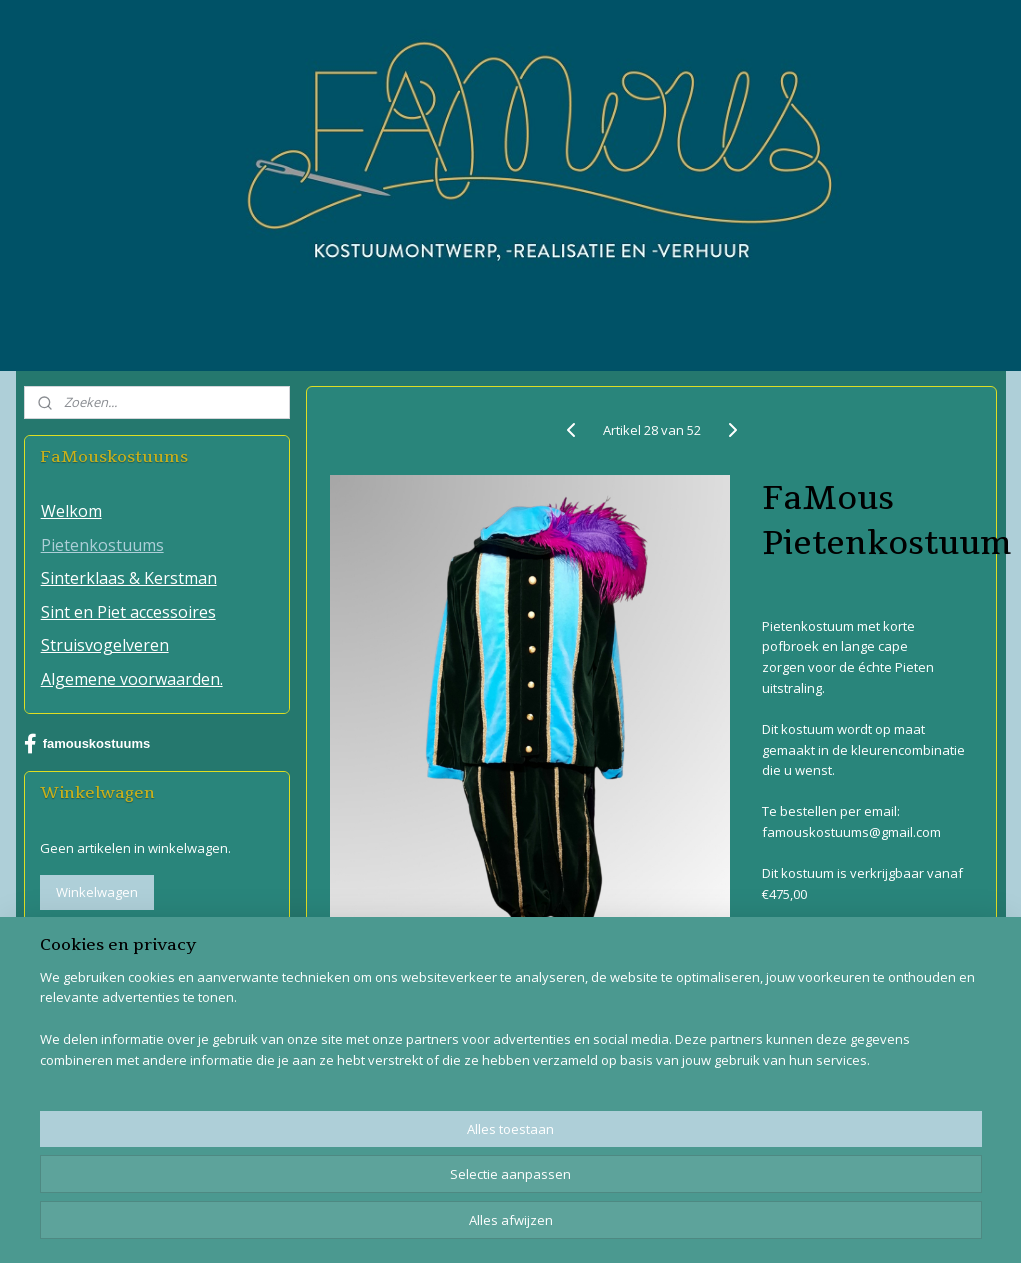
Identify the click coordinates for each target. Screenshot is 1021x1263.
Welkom (71, 511)
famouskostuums (87, 744)
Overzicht (807, 942)
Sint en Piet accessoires (128, 612)
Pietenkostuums (102, 545)
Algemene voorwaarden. (132, 679)
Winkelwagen (97, 892)
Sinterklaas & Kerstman (129, 578)
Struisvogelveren (105, 645)
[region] (378, 1188)
